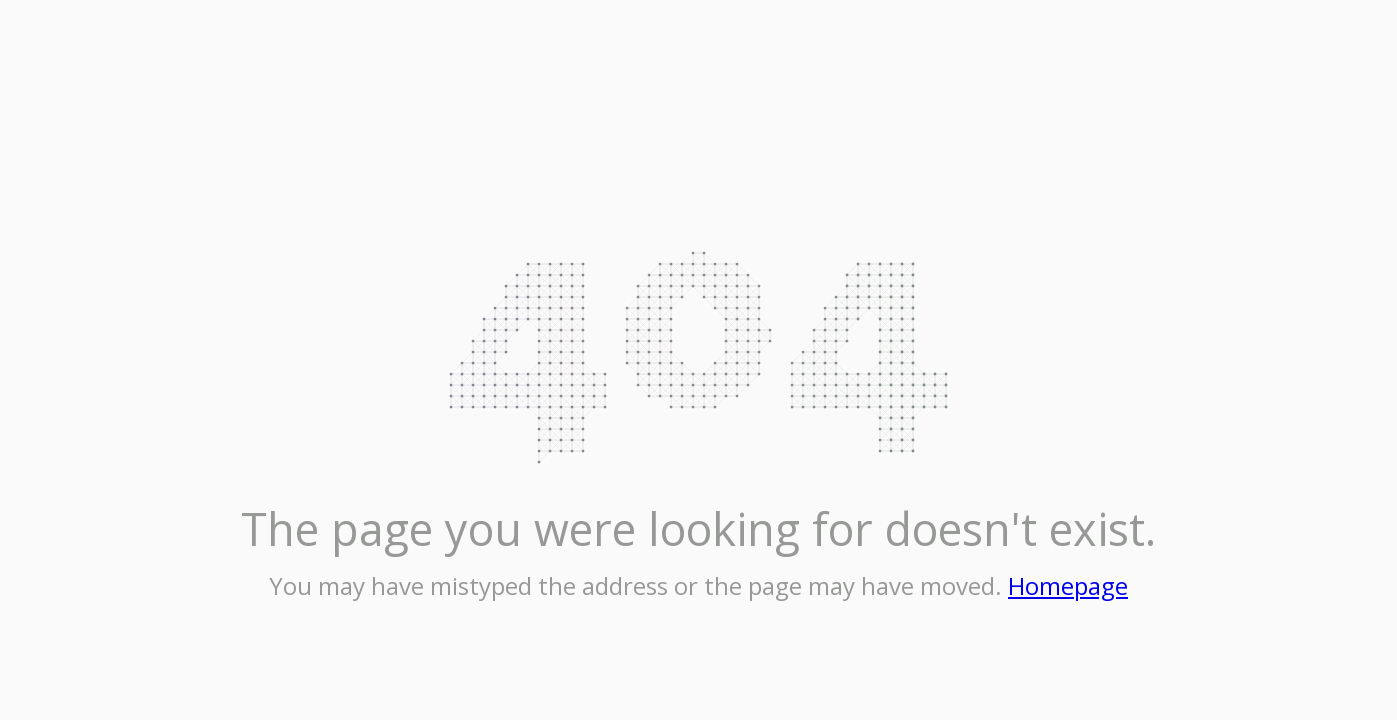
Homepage (1068, 585)
